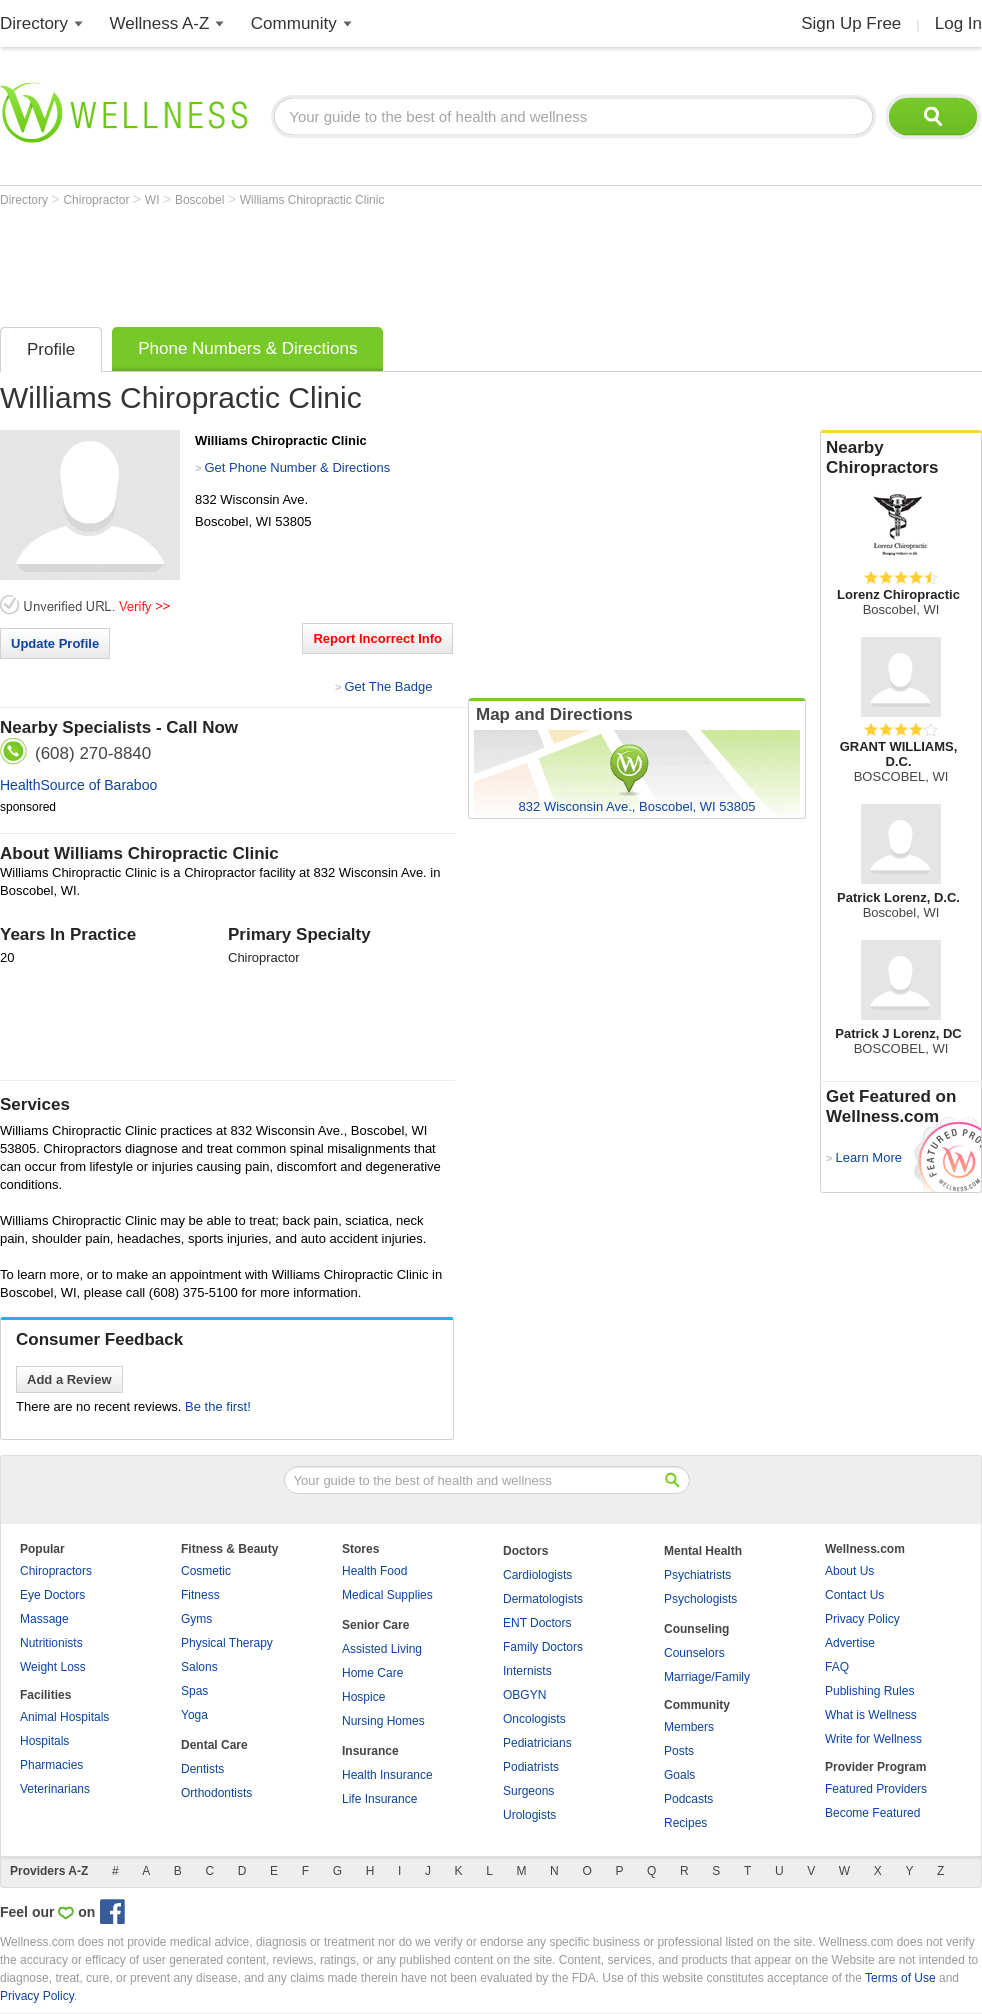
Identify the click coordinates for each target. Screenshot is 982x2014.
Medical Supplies (387, 1595)
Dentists (202, 1769)
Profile (51, 349)
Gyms (196, 1619)
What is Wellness (871, 1715)
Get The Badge (388, 686)
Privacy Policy (862, 1619)
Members (689, 1727)
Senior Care (375, 1625)
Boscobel (201, 200)
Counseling (696, 1629)
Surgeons (528, 1791)
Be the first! (218, 1406)
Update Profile (55, 643)
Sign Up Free (851, 23)
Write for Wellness (873, 1739)
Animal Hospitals (64, 1717)
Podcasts (688, 1799)
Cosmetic (206, 1571)
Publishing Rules (869, 1691)
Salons (199, 1667)
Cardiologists (537, 1575)
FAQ (837, 1667)
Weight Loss (53, 1667)
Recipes (685, 1823)
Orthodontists (216, 1793)
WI (154, 200)
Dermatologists (543, 1599)
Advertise (850, 1643)
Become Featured (872, 1813)
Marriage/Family (707, 1677)
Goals (679, 1775)
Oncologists (534, 1719)
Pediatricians (537, 1743)
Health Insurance (387, 1775)
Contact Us (854, 1595)
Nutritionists (51, 1643)
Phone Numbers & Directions (247, 348)
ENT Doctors (537, 1623)
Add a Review (69, 1379)
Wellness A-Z (160, 23)
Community (294, 23)
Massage (44, 1619)
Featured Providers (876, 1789)
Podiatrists (531, 1767)
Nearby (901, 458)
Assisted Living (382, 1649)
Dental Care (214, 1745)
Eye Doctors (52, 1595)
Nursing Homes (383, 1721)
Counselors (694, 1653)
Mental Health (703, 1551)
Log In (958, 23)
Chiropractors (56, 1571)
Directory (34, 23)
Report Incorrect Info (377, 638)
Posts (679, 1751)
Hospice (363, 1697)
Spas (194, 1691)
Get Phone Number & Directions (297, 467)
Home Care (372, 1673)
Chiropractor (97, 200)
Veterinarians (55, 1789)
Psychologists (700, 1599)
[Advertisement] (364, 262)
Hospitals (44, 1741)
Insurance (370, 1751)
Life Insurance (379, 1799)
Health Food (374, 1571)
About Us (849, 1571)
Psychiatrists (697, 1575)
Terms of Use (900, 1978)
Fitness (200, 1595)
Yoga (194, 1715)
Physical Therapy (227, 1643)
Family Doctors (543, 1647)
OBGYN (524, 1695)
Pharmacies (51, 1765)
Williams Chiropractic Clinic (312, 200)
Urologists (529, 1815)
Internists (527, 1671)
